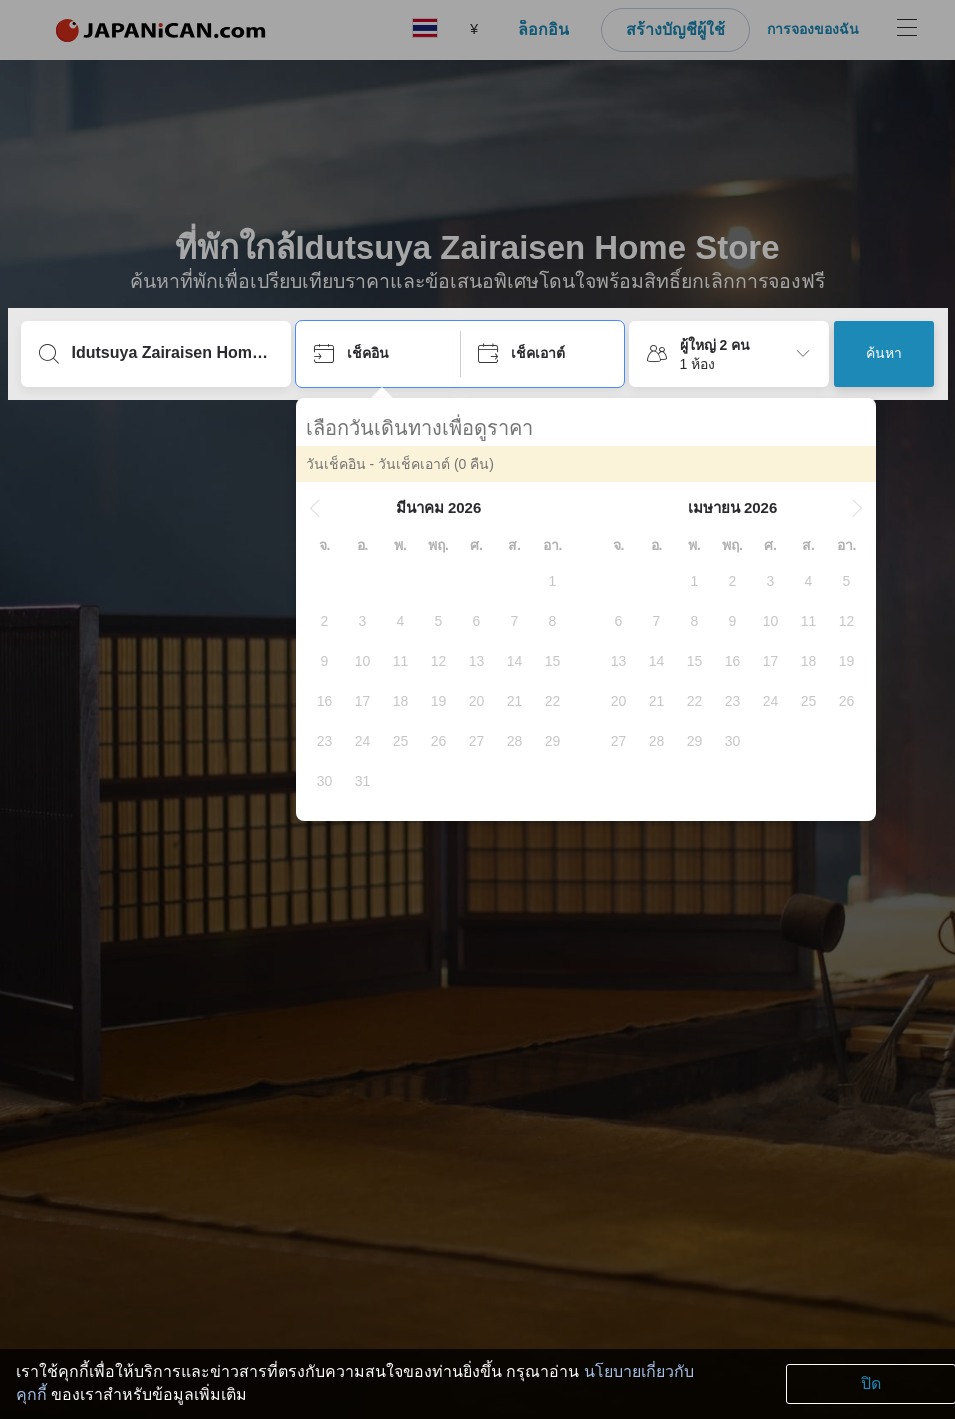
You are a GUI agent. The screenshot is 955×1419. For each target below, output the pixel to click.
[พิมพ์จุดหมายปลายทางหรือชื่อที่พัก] (172, 353)
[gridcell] (553, 581)
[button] (315, 508)
